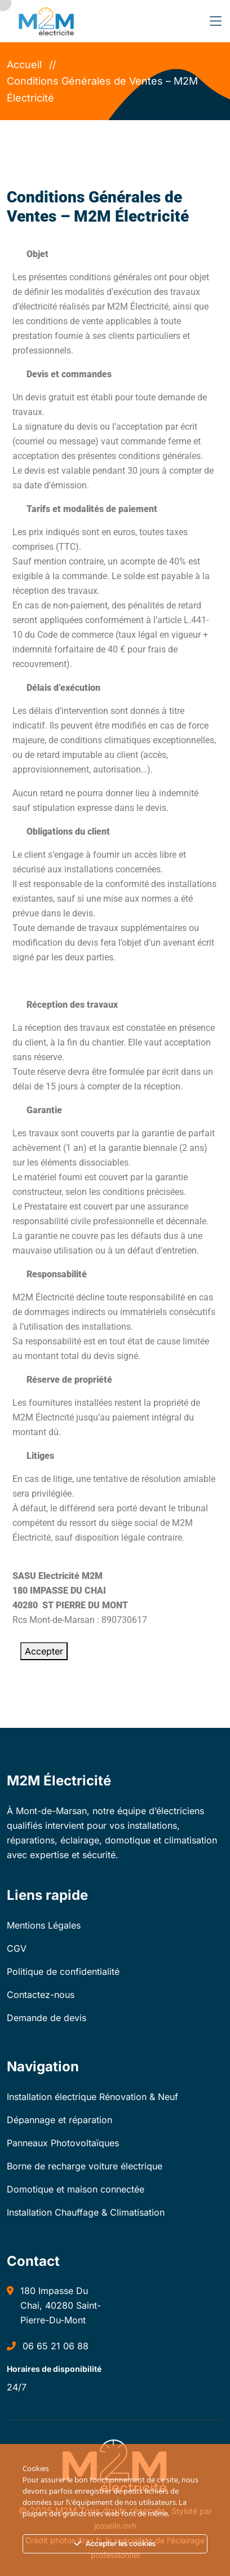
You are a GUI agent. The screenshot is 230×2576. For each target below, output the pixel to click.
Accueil (27, 64)
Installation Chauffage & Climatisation (86, 2212)
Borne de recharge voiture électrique (84, 2166)
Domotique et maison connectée (75, 2189)
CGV (16, 1948)
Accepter (44, 1651)
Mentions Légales (44, 1925)
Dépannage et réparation (59, 2119)
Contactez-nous (40, 1994)
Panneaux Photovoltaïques (63, 2143)
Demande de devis (46, 2017)
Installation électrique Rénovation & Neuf (92, 2096)
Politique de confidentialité (63, 1971)
